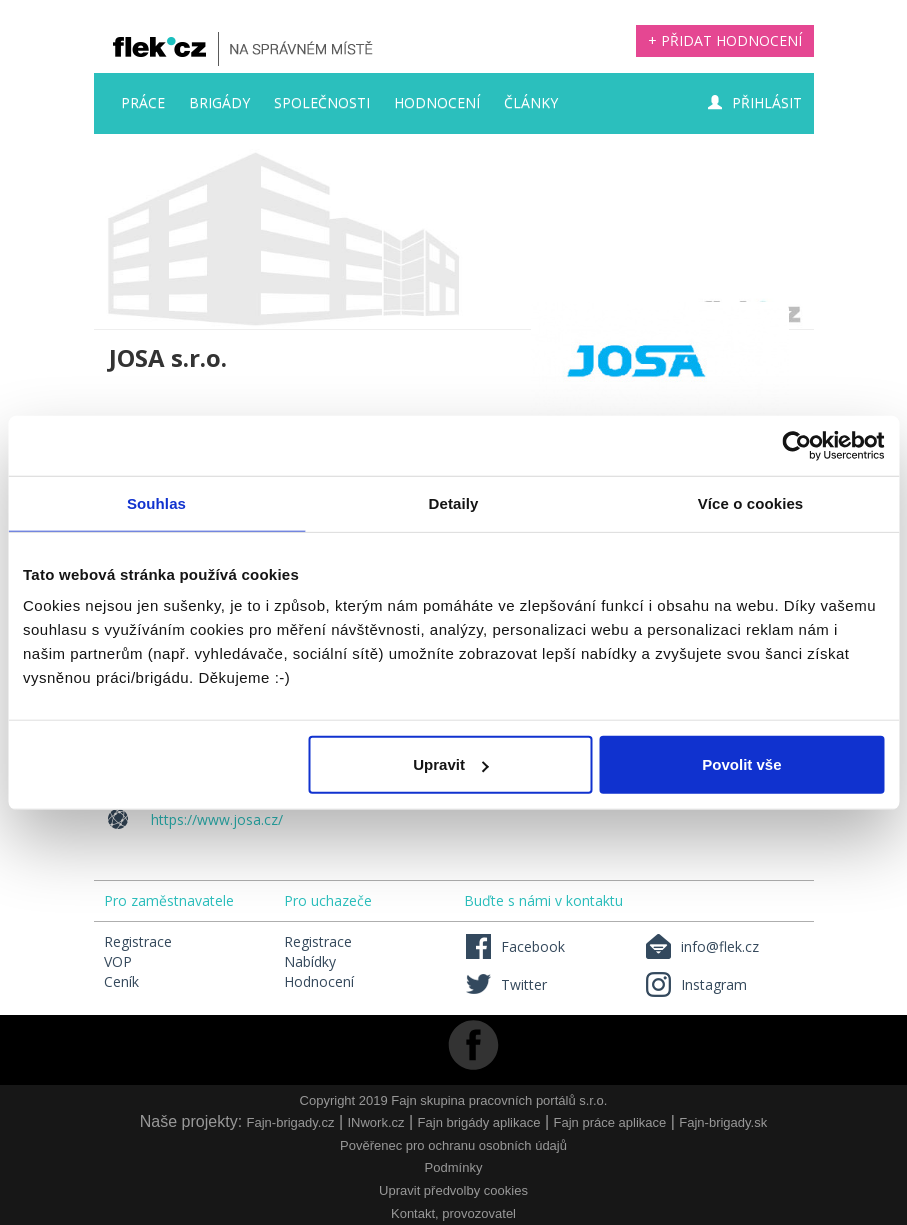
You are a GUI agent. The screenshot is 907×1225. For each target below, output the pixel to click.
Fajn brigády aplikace (479, 1122)
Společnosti (322, 102)
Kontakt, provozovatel (453, 1213)
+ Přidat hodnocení (725, 40)
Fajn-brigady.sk (723, 1122)
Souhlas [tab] (156, 502)
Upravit (451, 764)
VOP (118, 961)
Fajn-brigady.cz (291, 1122)
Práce (143, 102)
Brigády (219, 102)
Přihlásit (755, 102)
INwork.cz (375, 1122)
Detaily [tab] (454, 502)
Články (531, 102)
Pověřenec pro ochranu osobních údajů (453, 1145)
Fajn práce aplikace (610, 1122)
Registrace (138, 941)
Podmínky (454, 1167)
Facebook (514, 946)
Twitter (505, 984)
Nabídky (310, 961)
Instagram (695, 984)
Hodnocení (437, 102)
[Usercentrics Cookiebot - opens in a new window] (796, 445)
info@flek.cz (701, 946)
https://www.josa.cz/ (217, 819)
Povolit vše (741, 764)
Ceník (121, 981)
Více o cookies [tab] (751, 502)
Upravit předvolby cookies (453, 1190)
